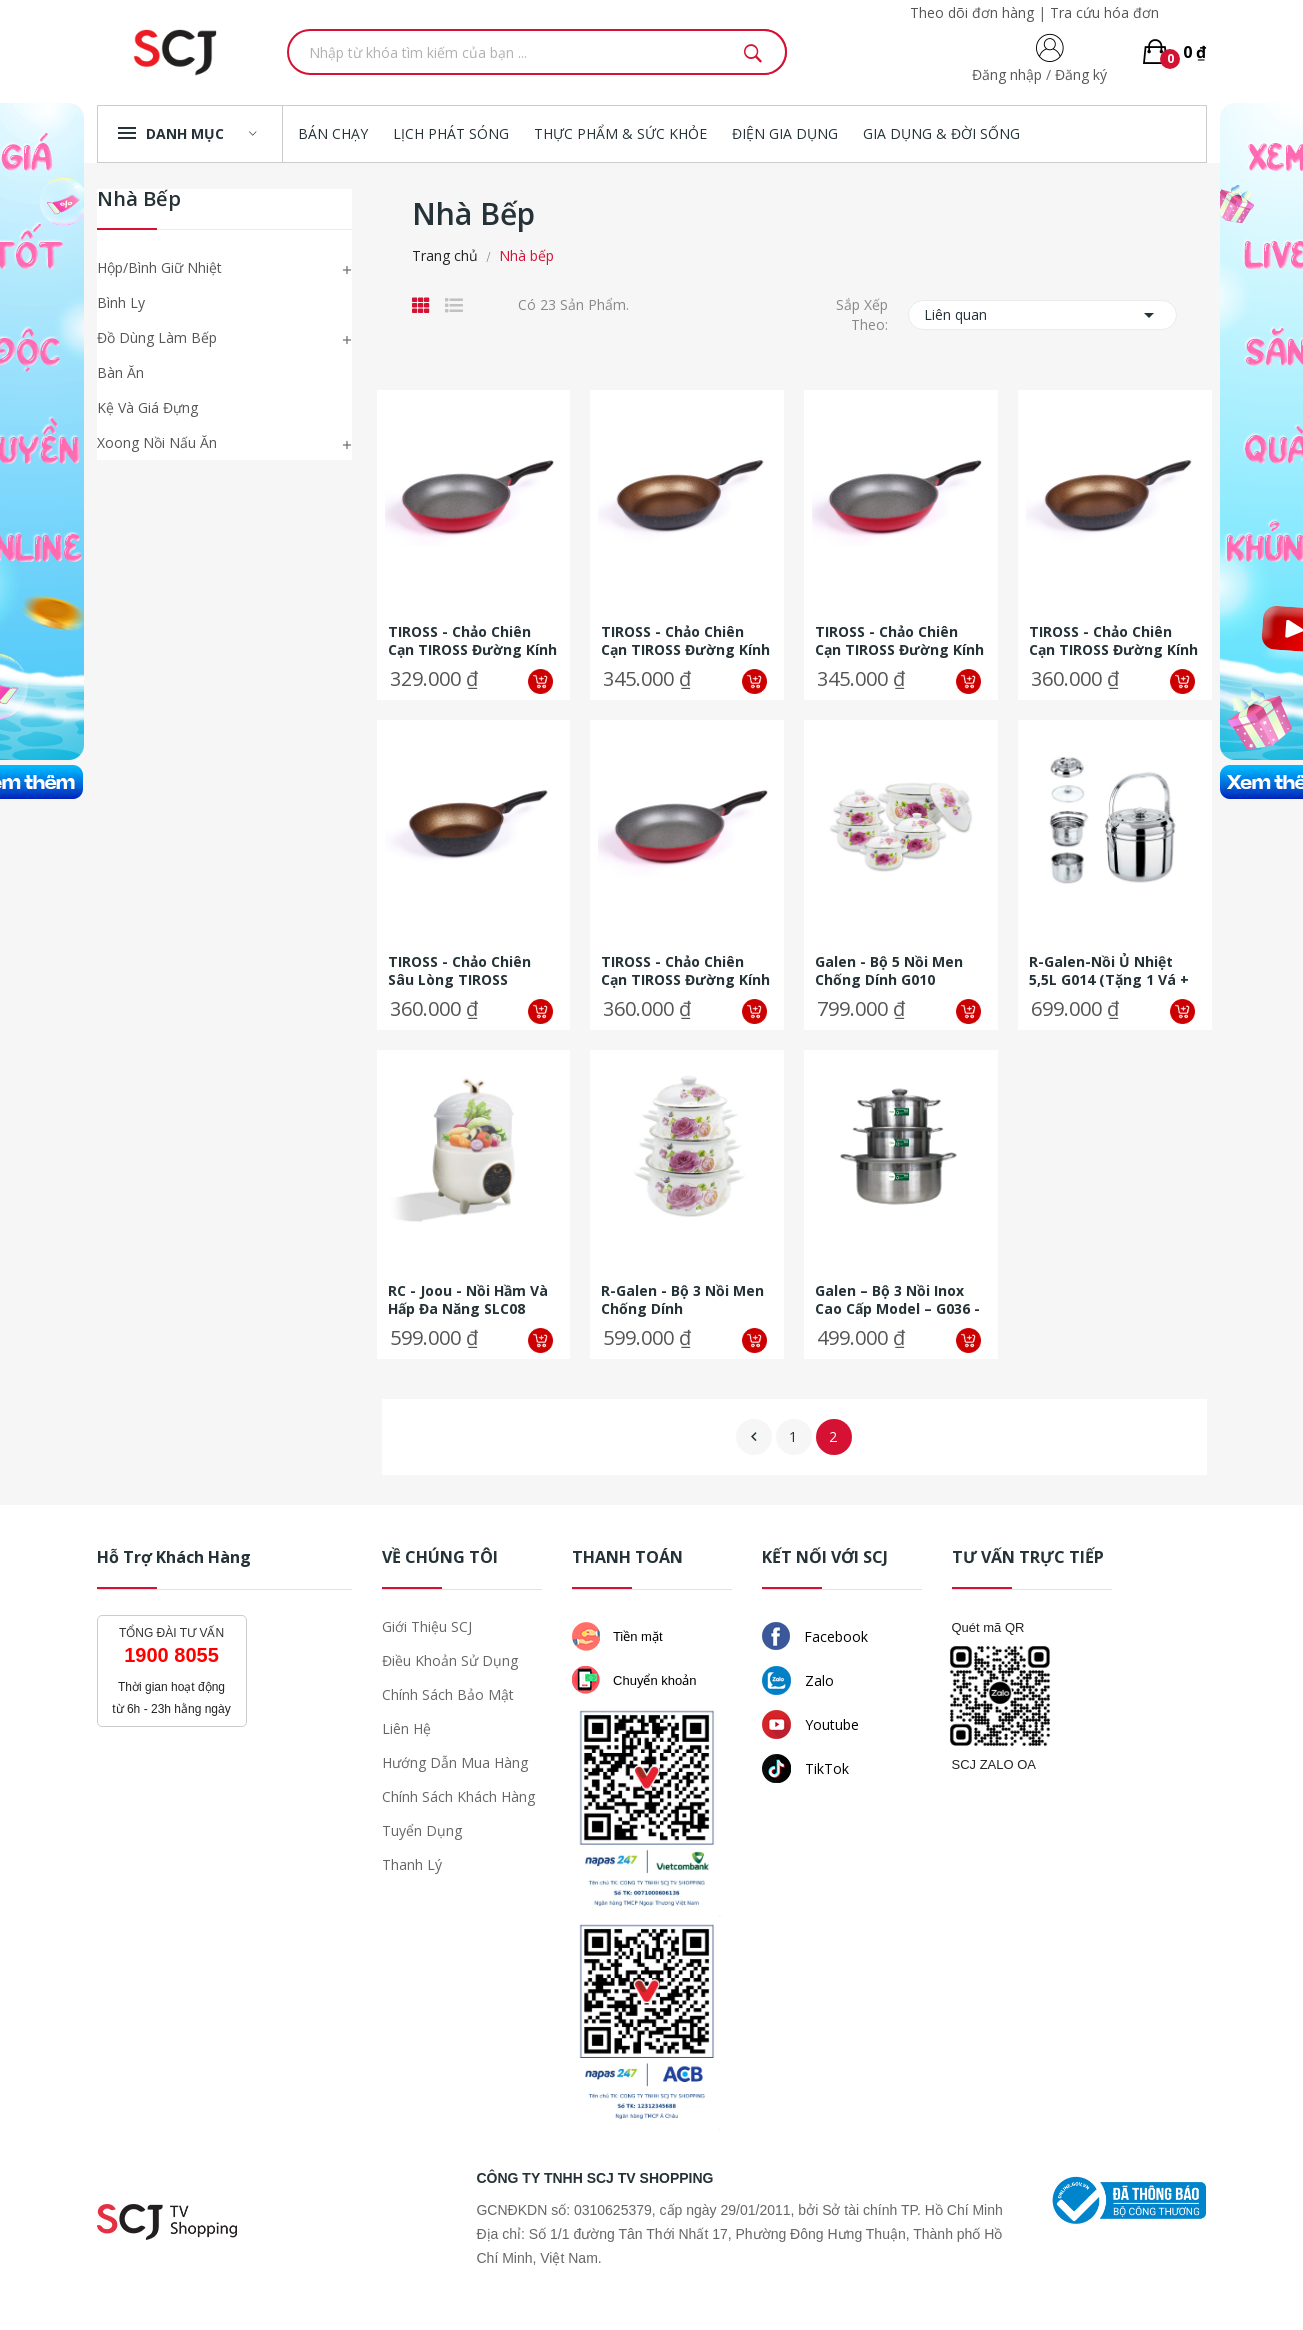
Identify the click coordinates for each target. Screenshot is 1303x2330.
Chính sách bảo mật (448, 1694)
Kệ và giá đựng (147, 407)
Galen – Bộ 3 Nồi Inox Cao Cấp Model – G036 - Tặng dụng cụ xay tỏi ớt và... (897, 1300)
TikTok (805, 1768)
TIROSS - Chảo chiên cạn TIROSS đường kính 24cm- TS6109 (472, 641)
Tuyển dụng (422, 1830)
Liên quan (1042, 315)
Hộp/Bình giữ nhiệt (159, 267)
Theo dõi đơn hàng (972, 12)
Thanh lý (412, 1864)
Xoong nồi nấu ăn (157, 442)
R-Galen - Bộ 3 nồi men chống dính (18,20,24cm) (682, 1300)
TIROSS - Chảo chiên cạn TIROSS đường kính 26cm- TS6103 (685, 641)
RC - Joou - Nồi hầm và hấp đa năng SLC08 (468, 1300)
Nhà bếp (139, 200)
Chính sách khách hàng (458, 1796)
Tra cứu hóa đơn (1104, 12)
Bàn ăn (120, 372)
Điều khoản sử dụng (450, 1660)
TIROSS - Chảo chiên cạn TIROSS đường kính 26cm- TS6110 (899, 641)
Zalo (798, 1680)
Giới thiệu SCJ (427, 1626)
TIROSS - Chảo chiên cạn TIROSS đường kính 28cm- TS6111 (685, 971)
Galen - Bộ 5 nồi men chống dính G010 (889, 971)
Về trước (754, 1437)
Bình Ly (121, 302)
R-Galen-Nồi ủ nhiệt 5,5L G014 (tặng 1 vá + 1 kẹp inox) (1109, 971)
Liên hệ (406, 1728)
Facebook (815, 1636)
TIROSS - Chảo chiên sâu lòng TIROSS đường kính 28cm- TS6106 (459, 971)
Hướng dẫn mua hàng (455, 1762)
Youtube (810, 1724)
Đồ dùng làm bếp (157, 337)
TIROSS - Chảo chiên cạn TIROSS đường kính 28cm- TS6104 (1113, 641)
